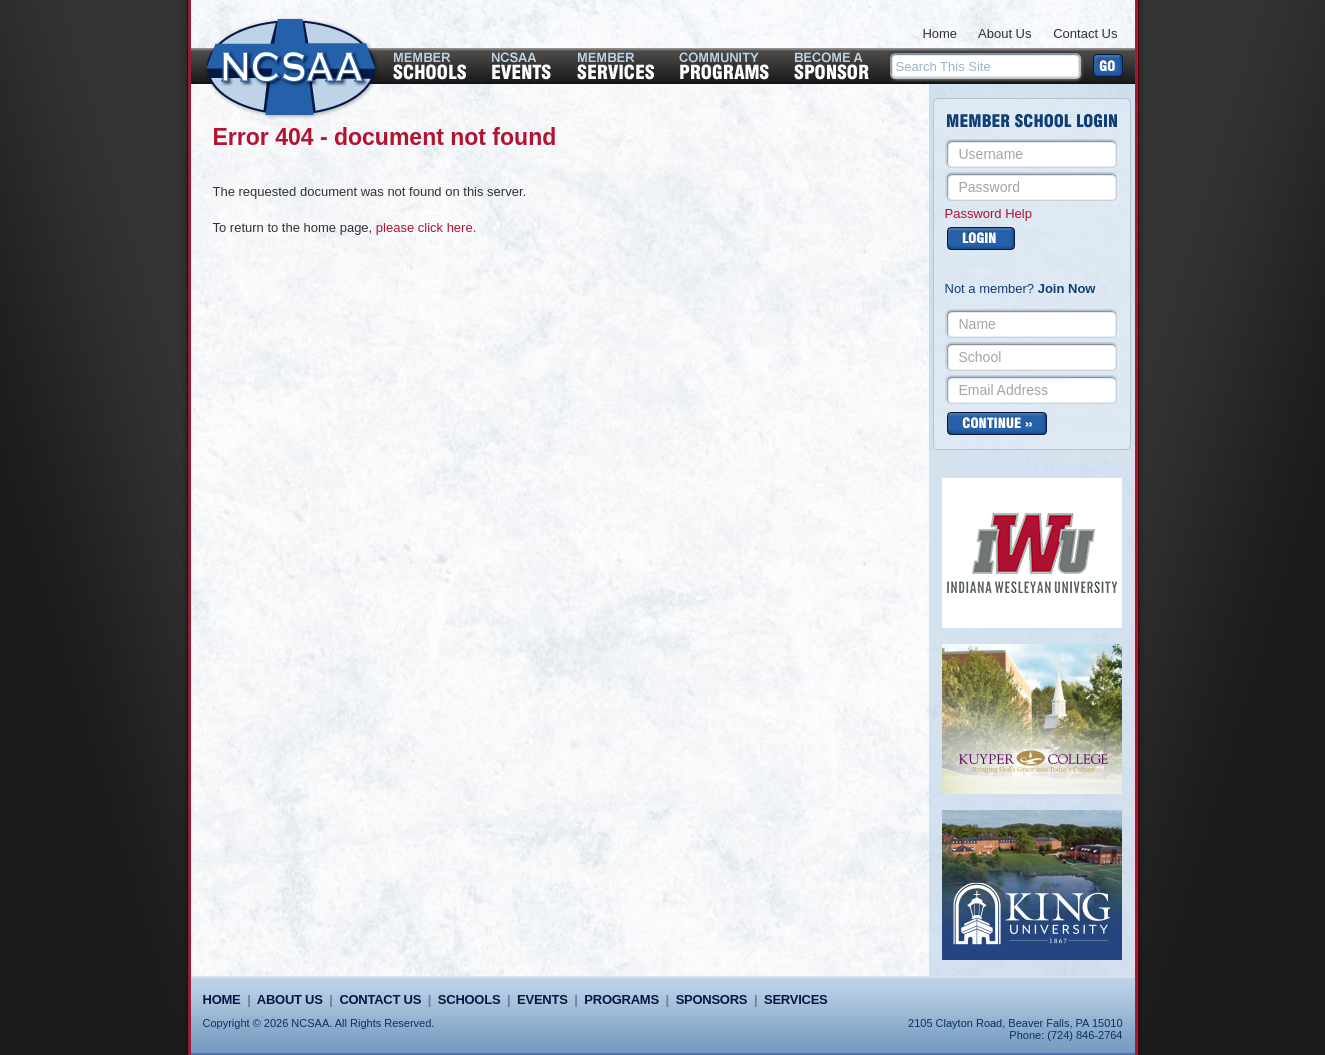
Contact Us (1085, 33)
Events (542, 999)
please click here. (426, 227)
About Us (1004, 33)
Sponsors (712, 999)
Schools (469, 999)
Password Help (988, 213)
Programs (621, 999)
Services (795, 999)
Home (939, 33)
